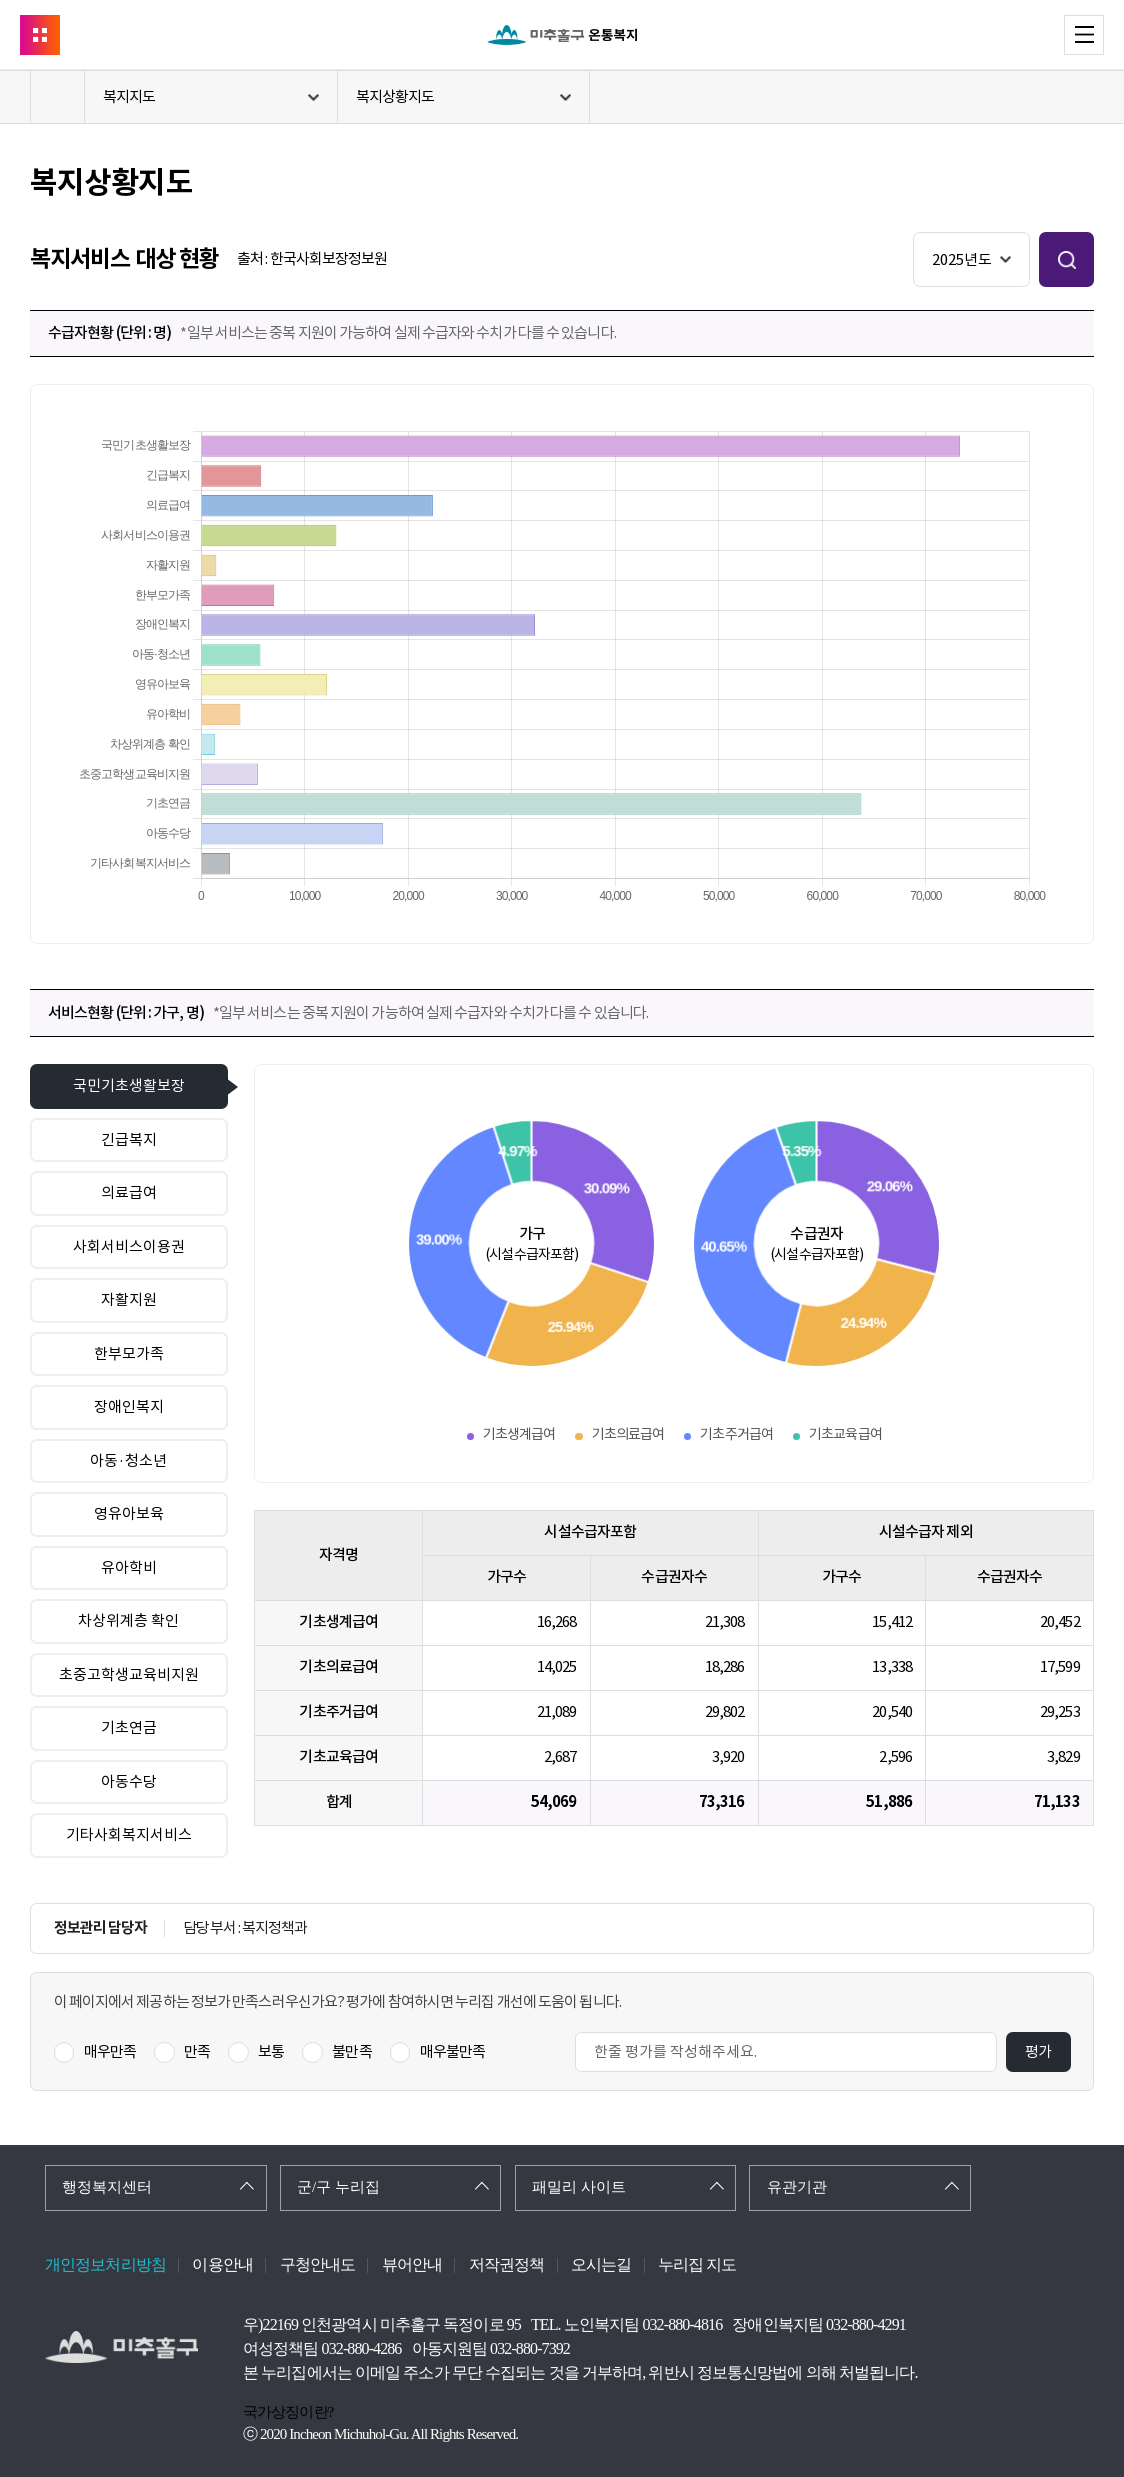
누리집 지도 (697, 2264)
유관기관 (797, 2187)
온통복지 (562, 35)
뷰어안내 (412, 2264)
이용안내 (222, 2264)
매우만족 (110, 2051)
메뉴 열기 (1103, 33)
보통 (271, 2051)
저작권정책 (507, 2264)
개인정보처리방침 (105, 2264)
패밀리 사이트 (579, 2187)
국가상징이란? (288, 2412)
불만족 (351, 2051)
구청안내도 (318, 2264)
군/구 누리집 (338, 2187)
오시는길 (601, 2264)
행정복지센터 (107, 2187)
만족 (197, 2051)
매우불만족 (453, 2051)
